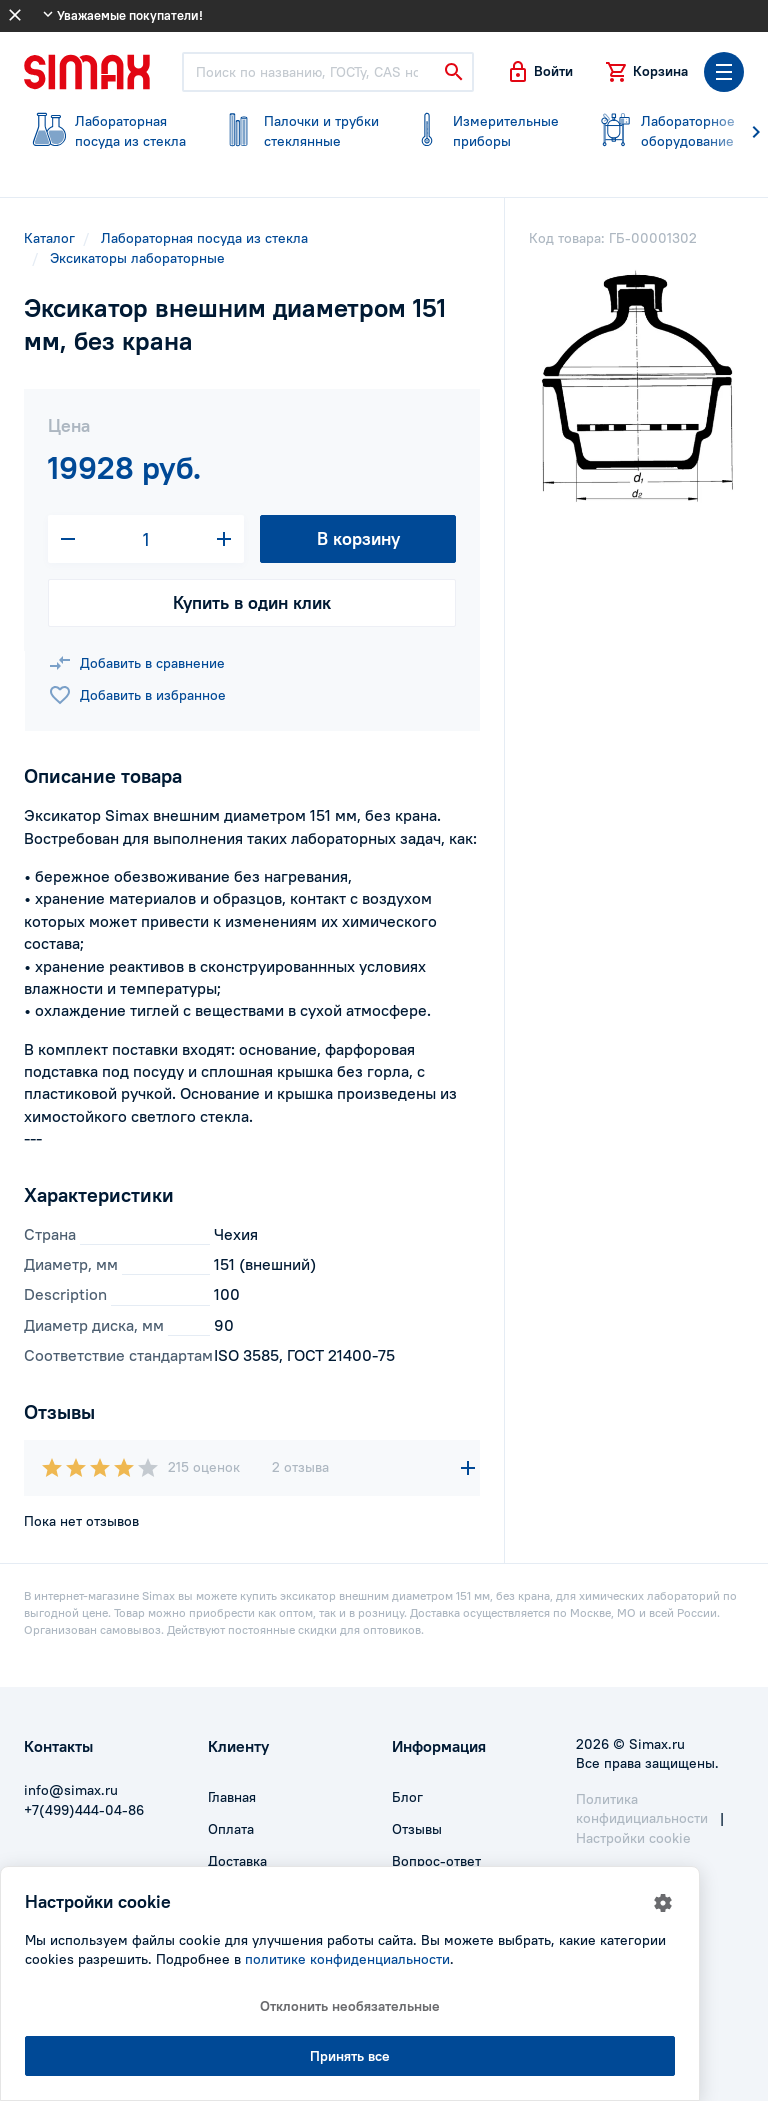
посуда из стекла (106, 131)
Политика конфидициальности (642, 1809)
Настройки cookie (633, 1838)
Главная (232, 1797)
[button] (539, 72)
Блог (407, 1797)
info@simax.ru (71, 1790)
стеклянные (296, 131)
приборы (484, 131)
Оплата (231, 1829)
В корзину (358, 538)
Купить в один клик (252, 602)
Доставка (237, 1861)
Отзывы (417, 1829)
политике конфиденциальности (347, 1959)
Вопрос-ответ (436, 1861)
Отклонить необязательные (350, 2006)
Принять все (350, 2056)
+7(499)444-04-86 (84, 1810)
